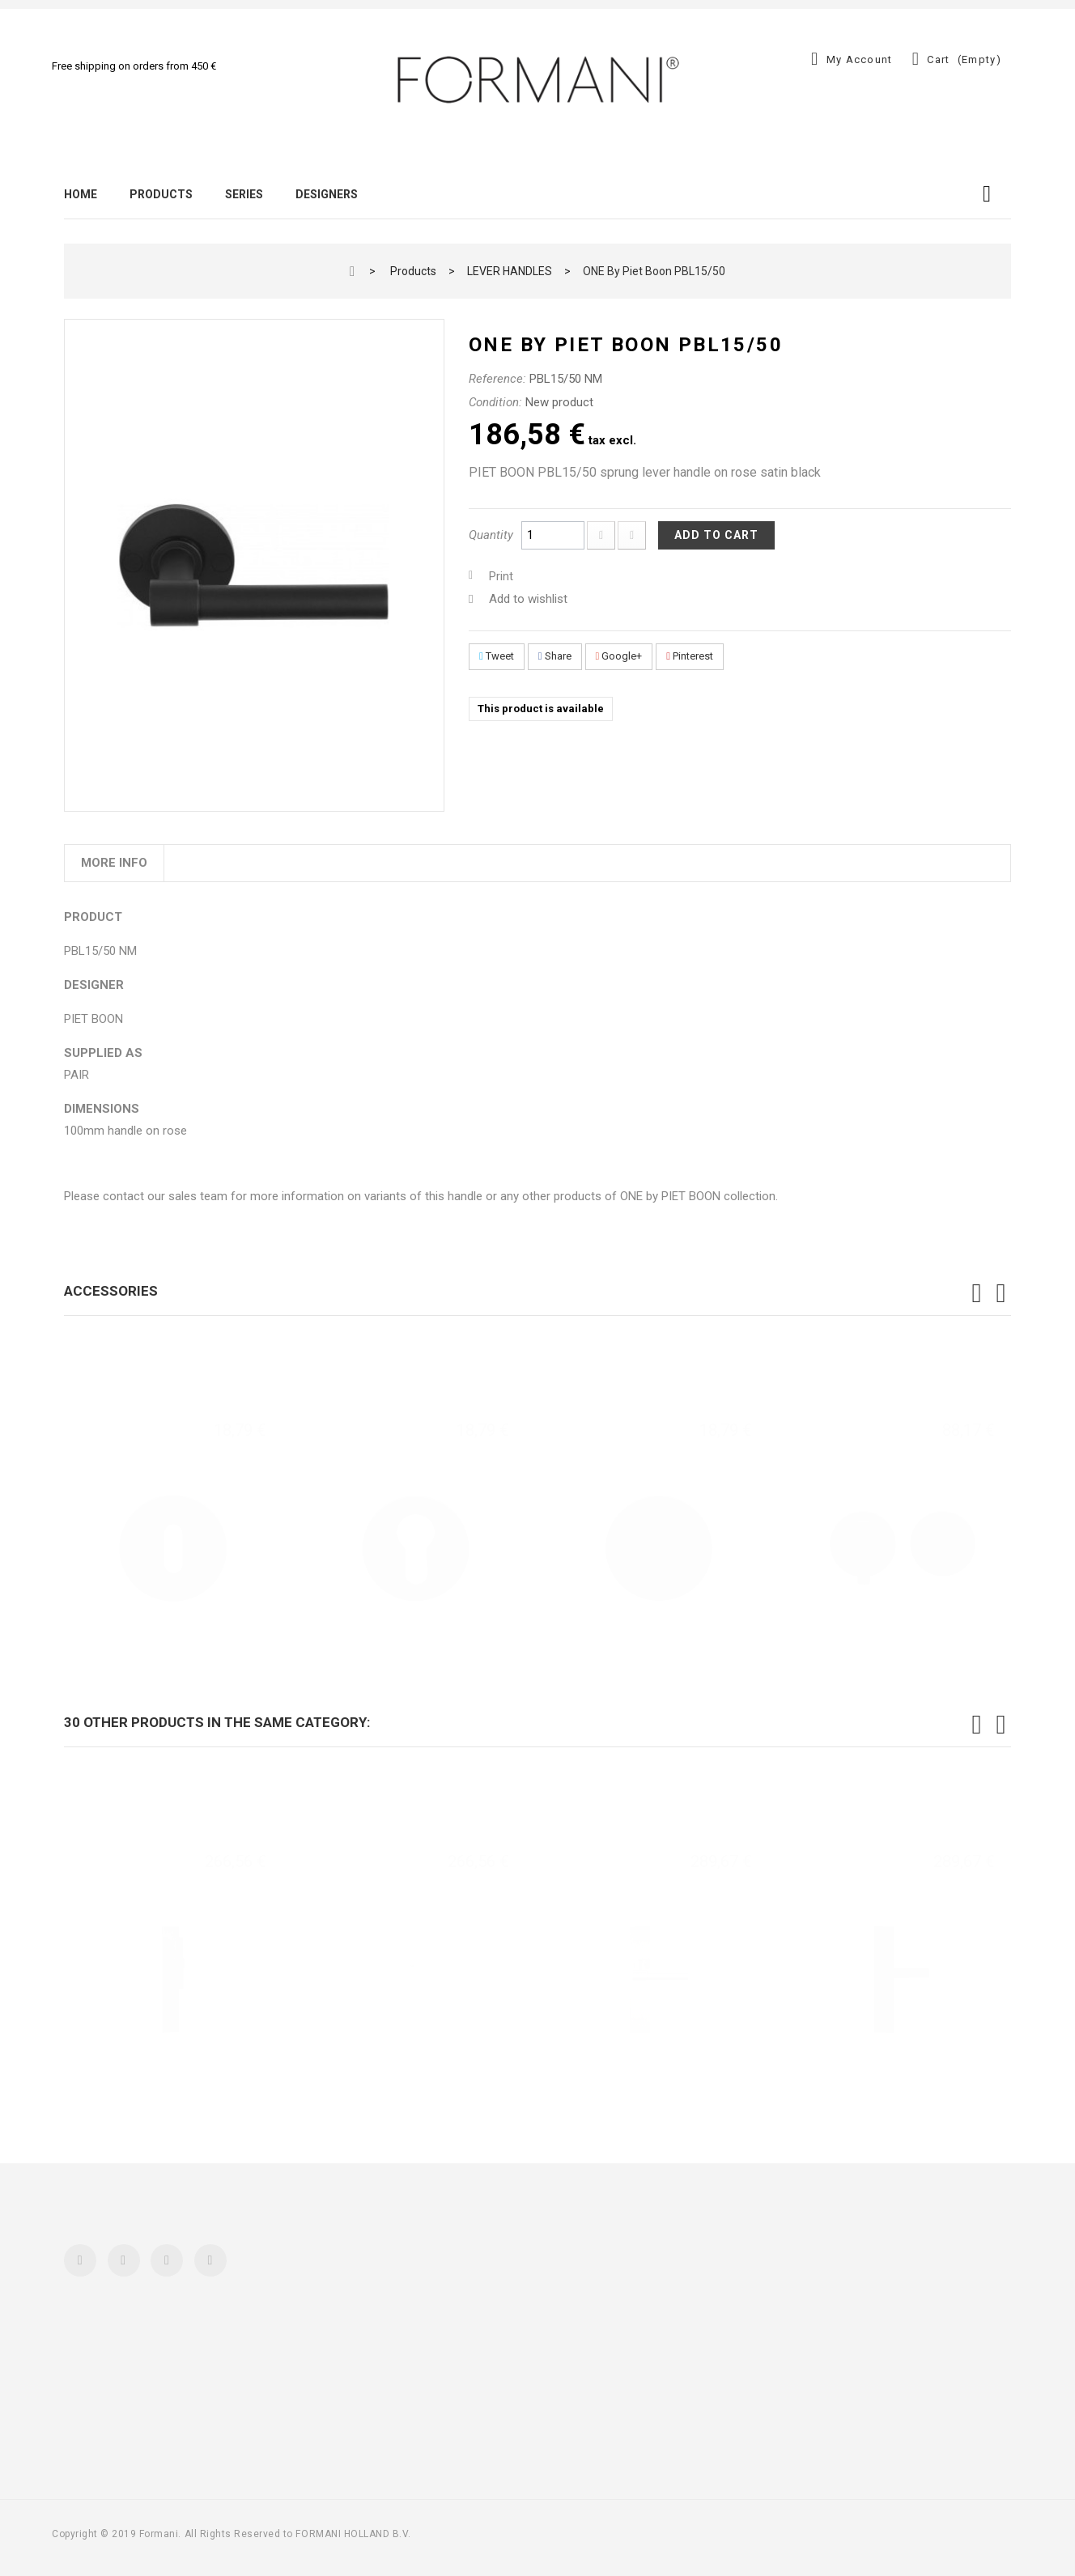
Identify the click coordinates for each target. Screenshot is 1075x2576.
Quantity (491, 535)
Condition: (495, 402)
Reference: (497, 378)
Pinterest (689, 656)
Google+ (619, 656)
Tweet (496, 656)
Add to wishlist (528, 599)
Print (501, 576)
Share (554, 656)
